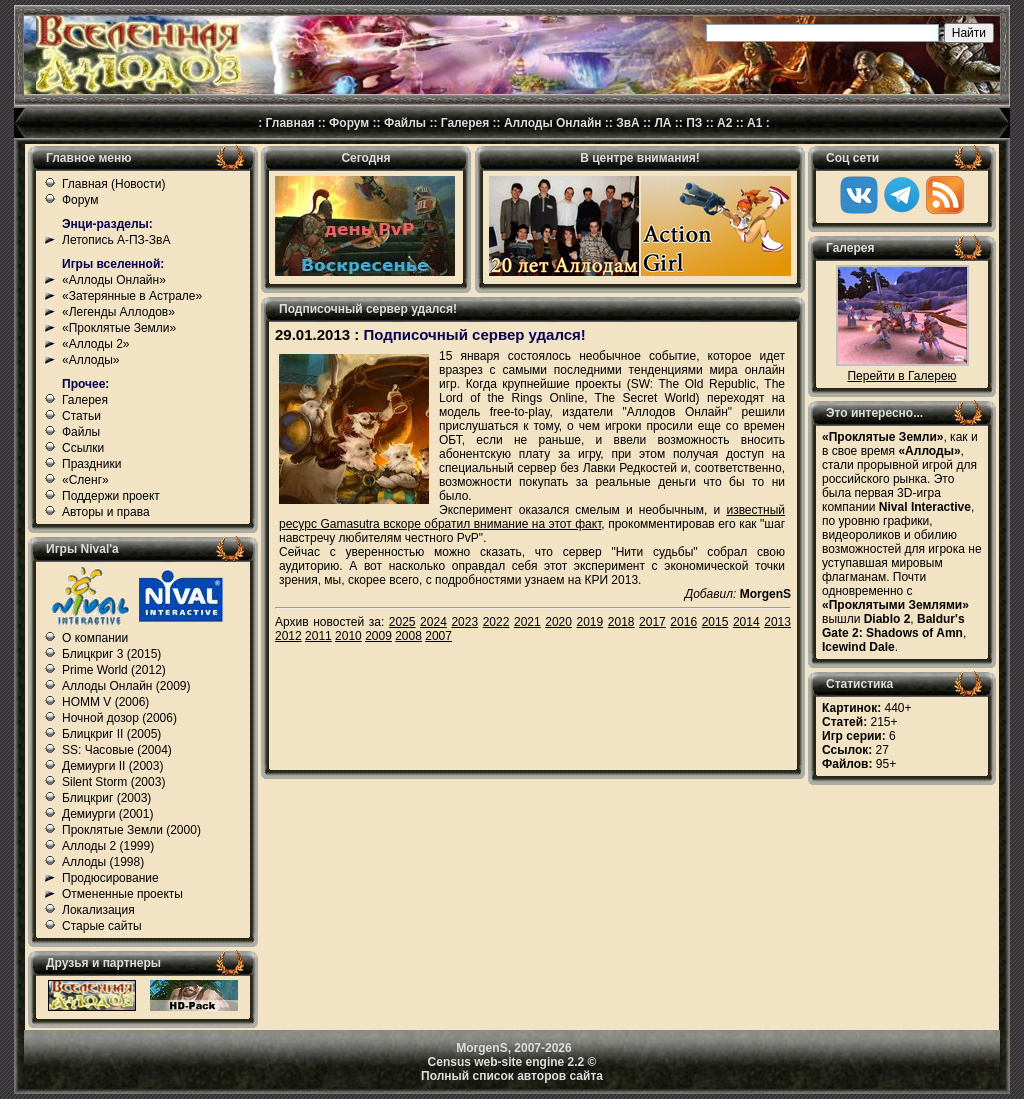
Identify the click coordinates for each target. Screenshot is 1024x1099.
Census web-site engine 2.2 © (512, 1062)
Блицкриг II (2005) (111, 734)
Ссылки (83, 448)
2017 (652, 622)
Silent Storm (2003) (113, 782)
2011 (318, 636)
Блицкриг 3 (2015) (111, 654)
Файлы (405, 123)
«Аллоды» (91, 360)
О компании (95, 638)
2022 (496, 622)
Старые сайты (102, 926)
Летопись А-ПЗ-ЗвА (116, 240)
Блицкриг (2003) (106, 798)
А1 (754, 123)
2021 (527, 622)
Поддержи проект (111, 496)
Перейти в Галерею (901, 376)
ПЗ (694, 123)
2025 (402, 622)
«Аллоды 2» (96, 344)
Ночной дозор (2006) (119, 718)
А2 (724, 123)
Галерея (465, 123)
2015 (715, 622)
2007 (438, 636)
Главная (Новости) (113, 184)
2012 (288, 636)
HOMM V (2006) (105, 702)
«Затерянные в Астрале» (132, 296)
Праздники (91, 464)
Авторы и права (106, 512)
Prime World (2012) (114, 670)
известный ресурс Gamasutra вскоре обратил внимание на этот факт (532, 517)
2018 (621, 622)
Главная (290, 123)
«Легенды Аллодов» (118, 312)
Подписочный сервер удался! (474, 334)
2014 (746, 622)
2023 (464, 622)
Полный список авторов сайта (512, 1076)
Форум (349, 123)
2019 (590, 622)
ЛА (662, 123)
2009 (378, 636)
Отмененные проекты (122, 894)
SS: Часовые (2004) (117, 750)
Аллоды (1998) (103, 862)
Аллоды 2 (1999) (108, 846)
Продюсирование (110, 878)
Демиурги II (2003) (112, 766)
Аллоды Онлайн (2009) (126, 686)
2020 (558, 622)
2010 (348, 636)
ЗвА (628, 123)
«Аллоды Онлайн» (114, 280)
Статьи (81, 416)
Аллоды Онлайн (553, 123)
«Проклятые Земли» (119, 328)
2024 (433, 622)
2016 (683, 622)
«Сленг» (85, 480)
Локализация (98, 910)
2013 (777, 622)
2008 (408, 636)
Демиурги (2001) (107, 814)
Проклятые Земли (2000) (131, 830)
